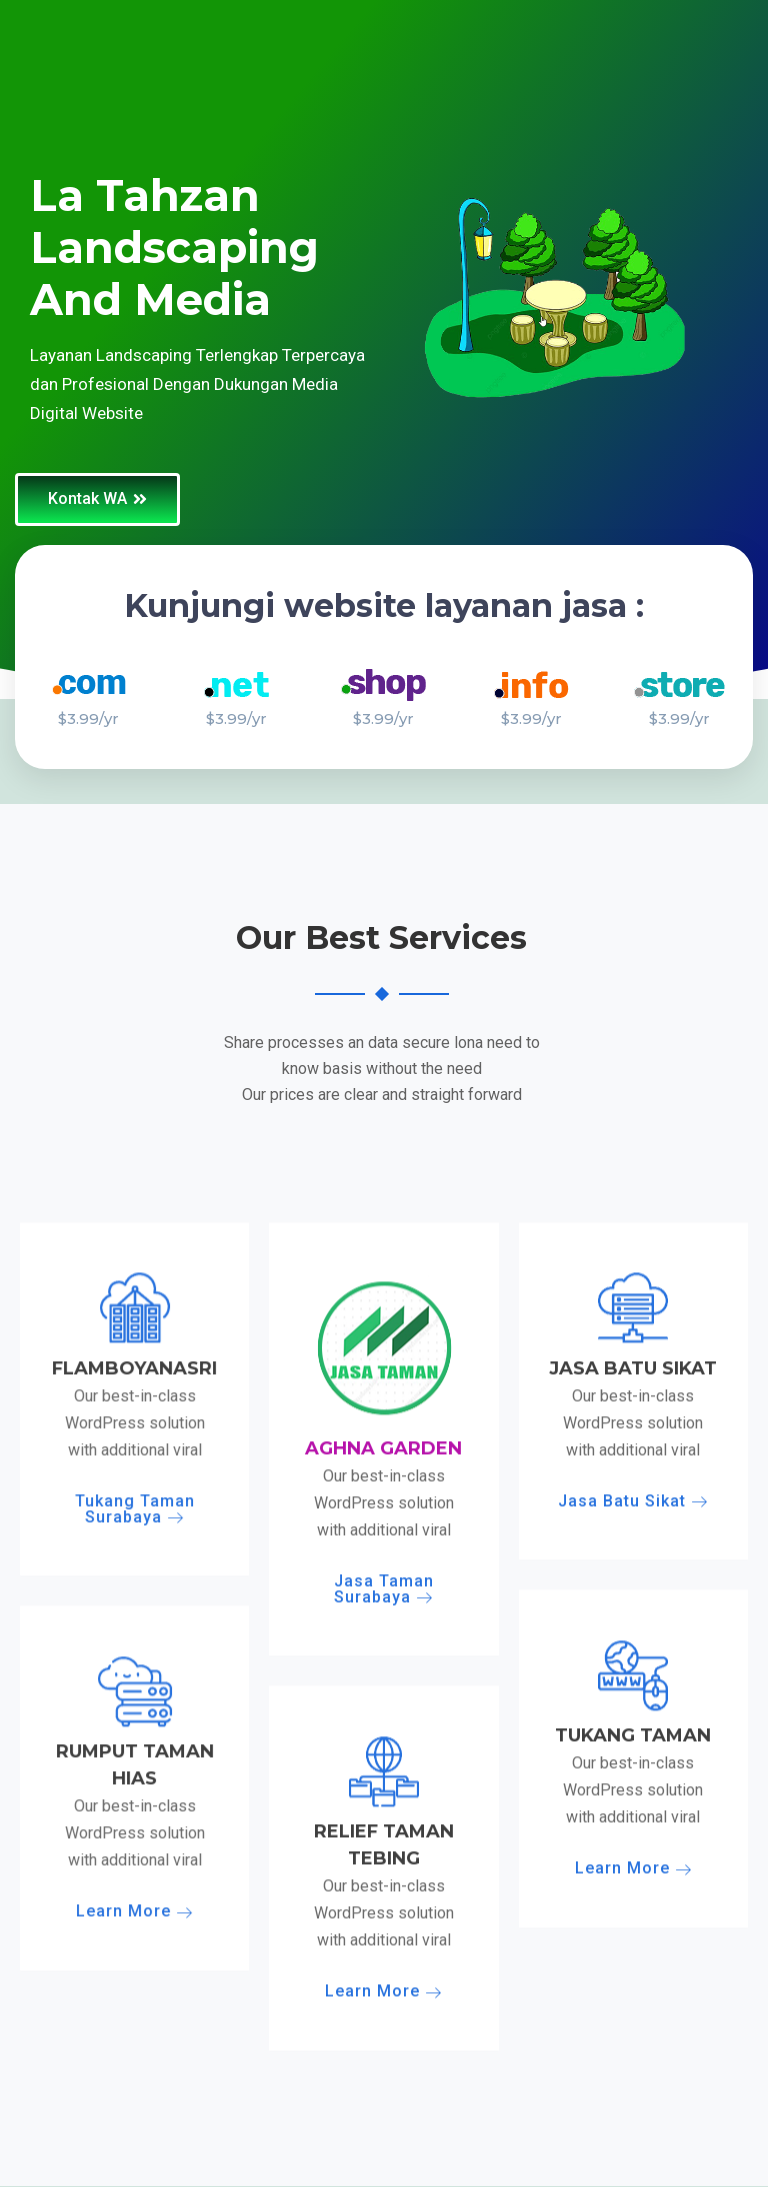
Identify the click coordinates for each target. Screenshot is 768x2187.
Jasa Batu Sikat (633, 2039)
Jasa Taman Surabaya (384, 2127)
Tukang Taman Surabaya (135, 2047)
